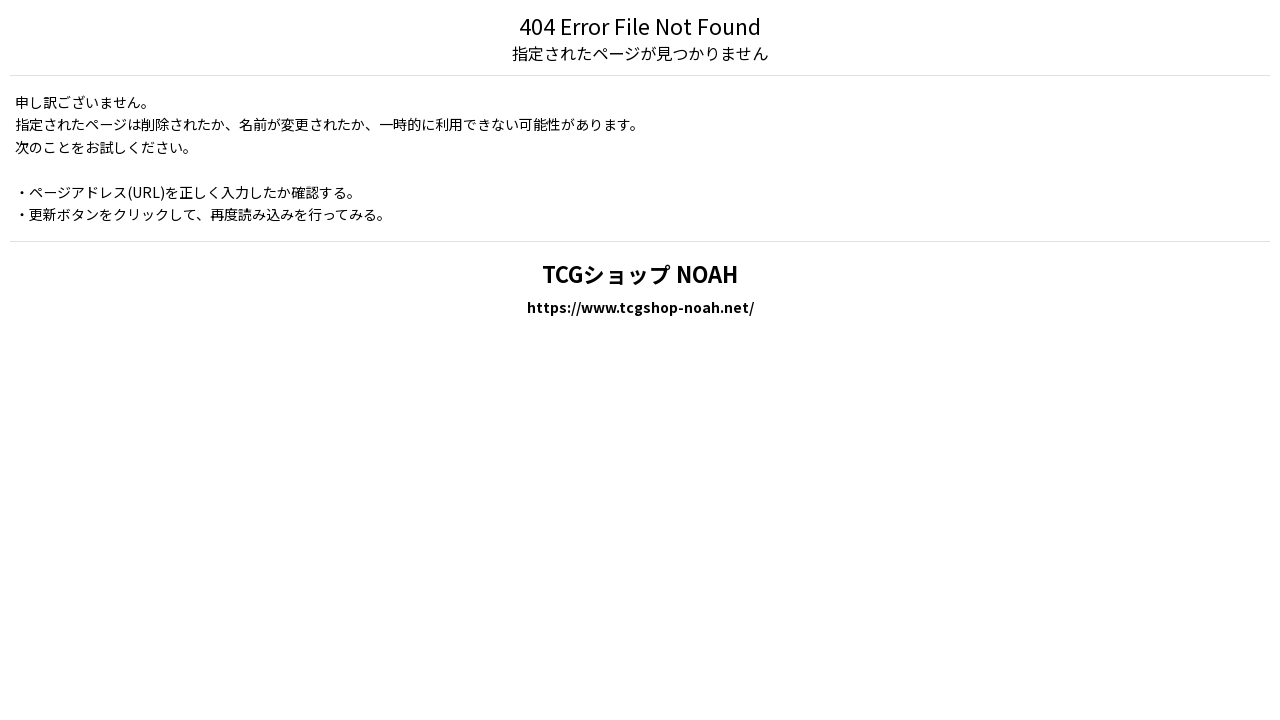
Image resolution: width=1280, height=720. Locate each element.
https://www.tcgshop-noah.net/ (640, 307)
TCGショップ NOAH (640, 273)
